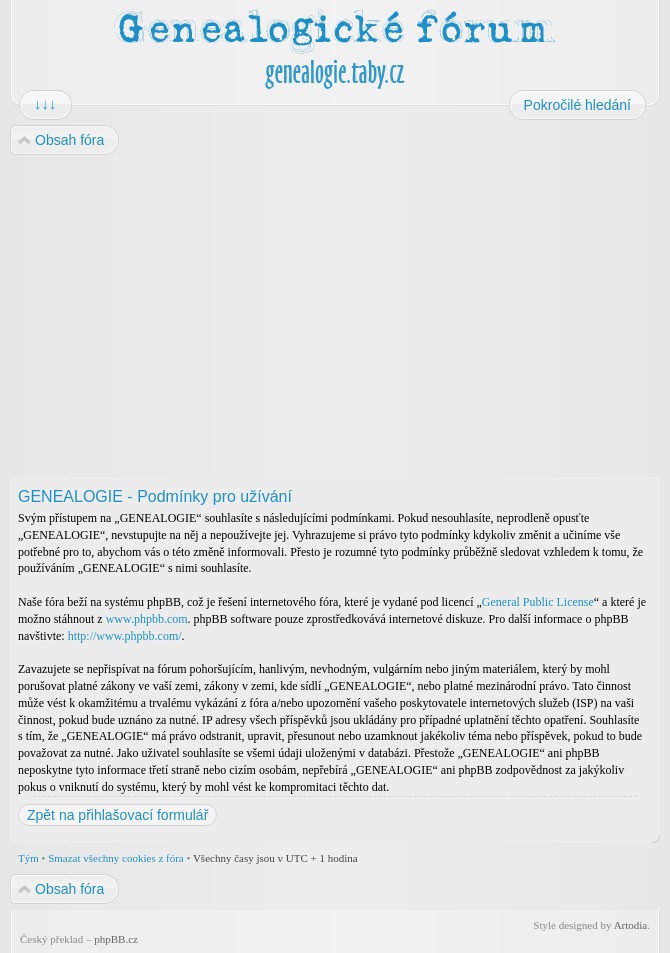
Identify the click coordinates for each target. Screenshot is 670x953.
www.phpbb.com (147, 619)
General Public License (538, 602)
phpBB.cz (116, 939)
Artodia (631, 925)
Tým (28, 858)
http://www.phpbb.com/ (125, 636)
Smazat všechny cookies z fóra (116, 858)
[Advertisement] (335, 317)
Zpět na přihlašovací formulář (117, 815)
